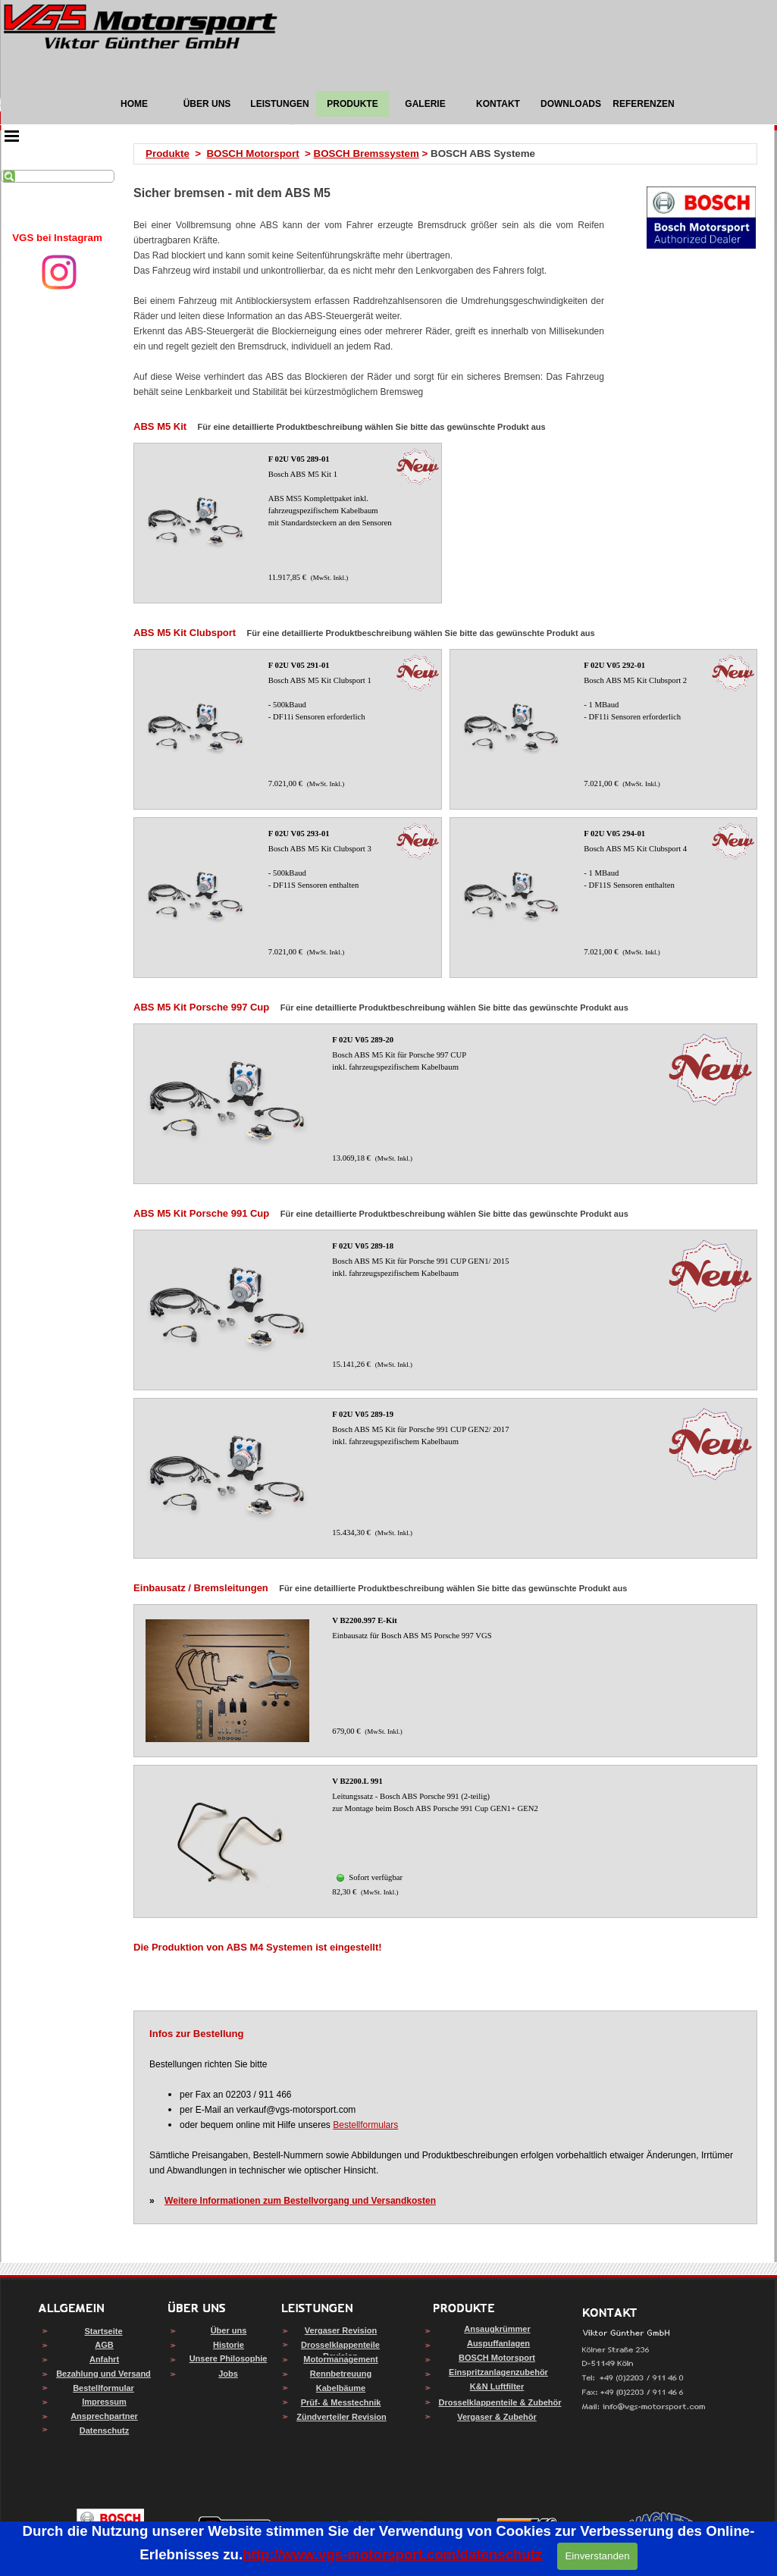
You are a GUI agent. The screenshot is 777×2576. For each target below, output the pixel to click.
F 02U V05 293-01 (299, 833)
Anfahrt (104, 2359)
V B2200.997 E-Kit (364, 1620)
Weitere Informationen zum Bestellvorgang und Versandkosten (300, 2200)
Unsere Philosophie (229, 2358)
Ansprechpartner (104, 2416)
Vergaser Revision (341, 2330)
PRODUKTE (352, 104)
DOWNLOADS (570, 104)
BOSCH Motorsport (252, 153)
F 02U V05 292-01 (614, 665)
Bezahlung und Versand (103, 2373)
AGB (104, 2344)
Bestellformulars (365, 2125)
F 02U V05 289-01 (299, 459)
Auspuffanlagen (498, 2343)
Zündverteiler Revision (341, 2416)
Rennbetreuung (340, 2373)
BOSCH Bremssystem (366, 153)
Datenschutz (104, 2430)
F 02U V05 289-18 (362, 1246)
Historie (228, 2344)
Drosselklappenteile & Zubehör (500, 2402)
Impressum (104, 2401)
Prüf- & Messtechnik (341, 2402)
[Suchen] (57, 176)
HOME (134, 104)
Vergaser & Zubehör (497, 2416)
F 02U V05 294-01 (614, 833)
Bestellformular (103, 2388)
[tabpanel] (57, 238)
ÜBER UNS (207, 104)
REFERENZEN (643, 104)
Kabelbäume (340, 2388)
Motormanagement (340, 2359)
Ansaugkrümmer (497, 2328)
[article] (287, 523)
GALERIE (425, 104)
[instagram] (59, 272)
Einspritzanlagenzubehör (498, 2372)
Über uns (229, 2330)
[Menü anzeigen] (12, 135)
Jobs (228, 2373)
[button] (644, 2407)
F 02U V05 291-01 (299, 665)
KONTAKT (498, 104)
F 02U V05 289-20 (362, 1040)
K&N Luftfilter (497, 2386)
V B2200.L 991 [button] (357, 1781)
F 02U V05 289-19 (362, 1414)
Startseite (103, 2331)
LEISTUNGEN (279, 104)
